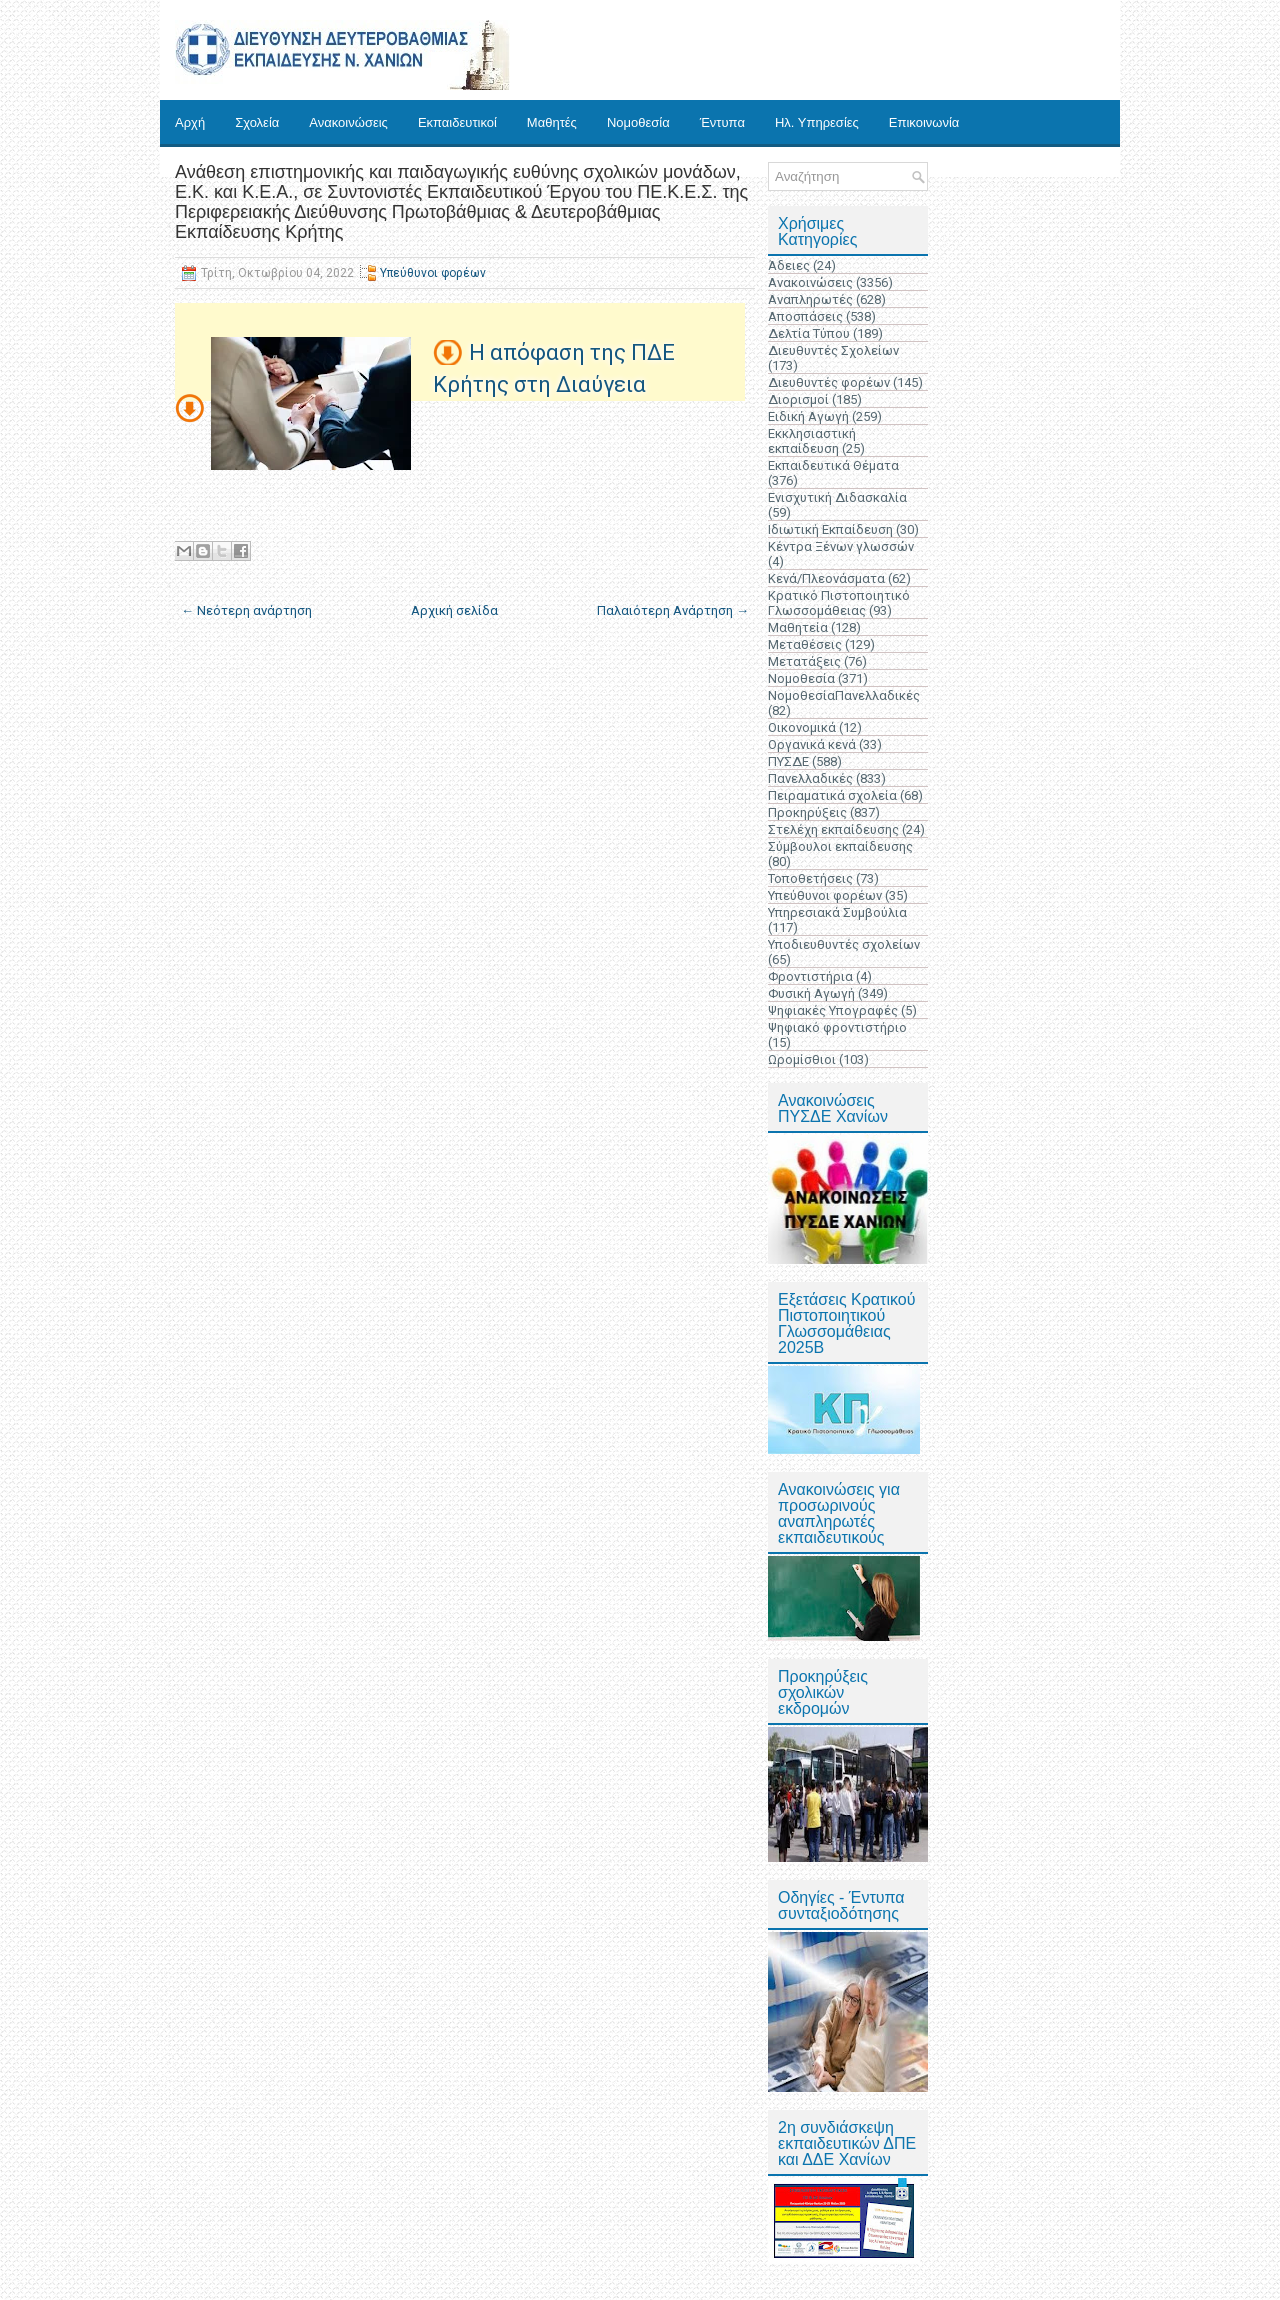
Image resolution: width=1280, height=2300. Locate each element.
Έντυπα (722, 122)
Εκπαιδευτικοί (457, 122)
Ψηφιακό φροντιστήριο (837, 1027)
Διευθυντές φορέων (829, 382)
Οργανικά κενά (812, 744)
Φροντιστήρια (810, 976)
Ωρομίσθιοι (802, 1059)
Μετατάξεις (804, 661)
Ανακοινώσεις (348, 122)
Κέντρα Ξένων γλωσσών (841, 546)
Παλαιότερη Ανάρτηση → (673, 610)
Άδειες (789, 265)
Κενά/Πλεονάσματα (826, 578)
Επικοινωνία (924, 122)
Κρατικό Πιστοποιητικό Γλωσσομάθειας (839, 603)
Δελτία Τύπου (809, 333)
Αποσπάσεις (805, 316)
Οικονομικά (802, 727)
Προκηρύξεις (807, 812)
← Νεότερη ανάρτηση (246, 610)
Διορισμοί (798, 399)
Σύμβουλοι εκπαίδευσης (840, 846)
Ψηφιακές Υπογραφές (833, 1010)
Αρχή (190, 122)
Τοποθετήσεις (810, 878)
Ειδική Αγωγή (808, 416)
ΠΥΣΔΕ (788, 761)
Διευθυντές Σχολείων (833, 350)
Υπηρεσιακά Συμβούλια (837, 912)
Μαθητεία (798, 627)
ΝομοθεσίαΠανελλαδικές (844, 695)
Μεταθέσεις (805, 644)
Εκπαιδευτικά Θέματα (833, 465)
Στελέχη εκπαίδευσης (833, 829)
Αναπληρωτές (810, 299)
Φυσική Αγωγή (811, 993)
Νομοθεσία (638, 122)
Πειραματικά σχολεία (832, 795)
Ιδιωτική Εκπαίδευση (830, 529)
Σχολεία (257, 122)
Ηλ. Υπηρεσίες (817, 122)
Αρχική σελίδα (454, 610)
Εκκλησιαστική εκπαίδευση (812, 441)
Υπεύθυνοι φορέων (433, 273)
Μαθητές (552, 122)
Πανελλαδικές (810, 778)
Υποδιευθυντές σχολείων (844, 944)
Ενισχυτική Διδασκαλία (837, 497)
